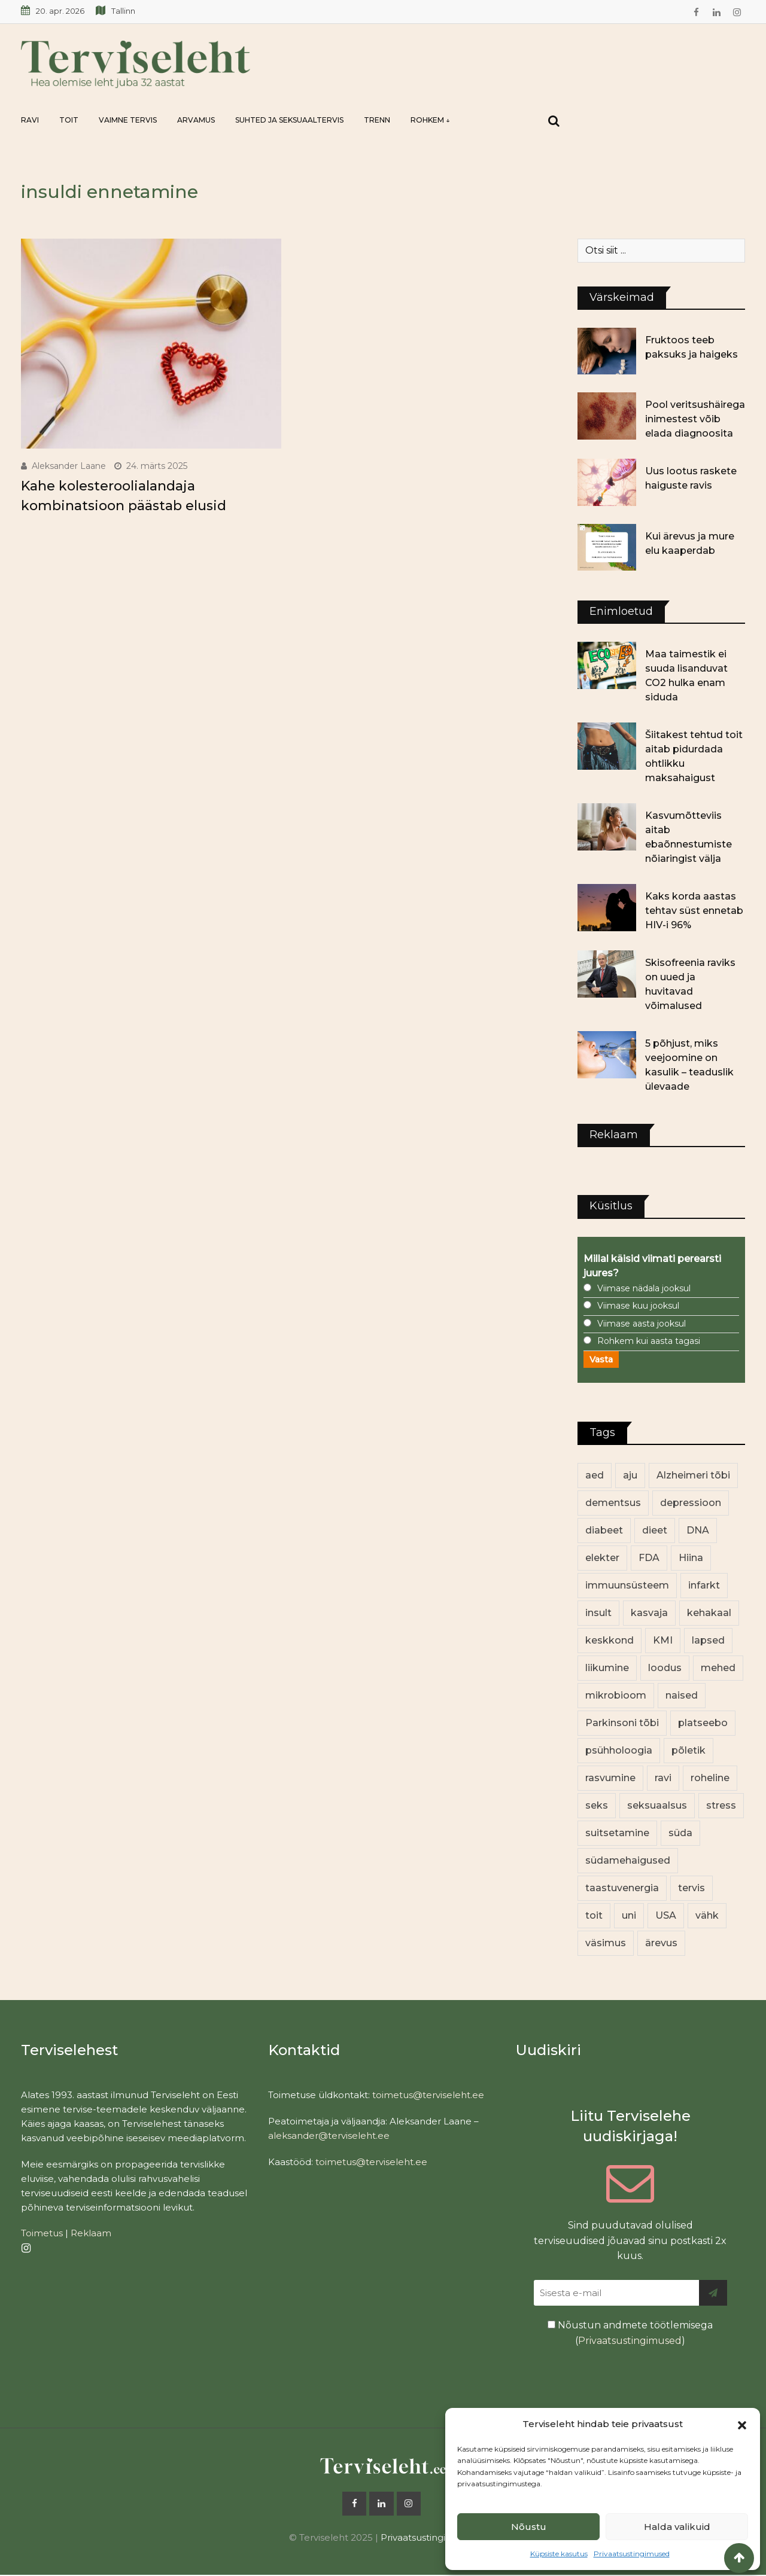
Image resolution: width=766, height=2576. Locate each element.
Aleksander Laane (69, 466)
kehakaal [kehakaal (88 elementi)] (709, 1612)
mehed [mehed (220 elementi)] (718, 1667)
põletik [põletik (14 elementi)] (688, 1750)
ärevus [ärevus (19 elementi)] (661, 1943)
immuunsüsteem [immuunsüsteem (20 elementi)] (627, 1585)
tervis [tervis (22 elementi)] (691, 1888)
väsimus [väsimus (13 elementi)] (605, 1943)
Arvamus (196, 119)
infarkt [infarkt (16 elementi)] (704, 1585)
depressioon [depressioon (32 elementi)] (690, 1502)
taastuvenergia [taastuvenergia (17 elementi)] (622, 1888)
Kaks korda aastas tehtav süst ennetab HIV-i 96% (694, 911)
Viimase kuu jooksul (638, 1305)
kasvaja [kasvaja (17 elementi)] (649, 1612)
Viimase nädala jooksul (644, 1288)
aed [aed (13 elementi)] (594, 1475)
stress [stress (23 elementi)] (721, 1805)
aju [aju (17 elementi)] (630, 1475)
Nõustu (528, 2526)
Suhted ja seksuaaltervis (289, 119)
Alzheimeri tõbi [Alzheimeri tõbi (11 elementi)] (693, 1475)
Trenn (377, 119)
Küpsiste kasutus (559, 2553)
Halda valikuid (677, 2526)
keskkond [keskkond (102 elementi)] (609, 1640)
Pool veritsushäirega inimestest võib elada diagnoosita (695, 419)
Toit (68, 119)
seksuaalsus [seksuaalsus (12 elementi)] (657, 1805)
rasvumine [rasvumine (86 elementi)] (610, 1778)
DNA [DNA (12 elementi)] (697, 1530)
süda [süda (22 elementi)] (680, 1833)
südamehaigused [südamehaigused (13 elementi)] (627, 1860)
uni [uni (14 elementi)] (629, 1915)
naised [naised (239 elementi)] (681, 1695)
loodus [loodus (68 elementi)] (665, 1667)
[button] (742, 2424)
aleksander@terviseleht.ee (329, 2135)
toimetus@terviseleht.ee (428, 2095)
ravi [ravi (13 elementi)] (663, 1778)
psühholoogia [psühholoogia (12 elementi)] (618, 1750)
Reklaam (91, 2233)
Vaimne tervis (128, 119)
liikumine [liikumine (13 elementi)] (607, 1667)
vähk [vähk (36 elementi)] (707, 1915)
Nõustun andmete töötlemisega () (630, 2332)
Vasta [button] (601, 1359)
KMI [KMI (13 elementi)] (663, 1640)
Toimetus (42, 2233)
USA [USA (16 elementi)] (665, 1915)
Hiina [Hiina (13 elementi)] (691, 1557)
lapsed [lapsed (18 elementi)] (708, 1640)
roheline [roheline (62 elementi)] (710, 1778)
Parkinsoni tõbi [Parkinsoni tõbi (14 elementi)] (622, 1722)
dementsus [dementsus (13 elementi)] (613, 1502)
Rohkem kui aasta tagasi (648, 1341)
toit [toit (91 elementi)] (594, 1915)
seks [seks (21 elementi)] (596, 1805)
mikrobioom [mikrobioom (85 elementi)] (615, 1695)
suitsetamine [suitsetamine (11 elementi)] (617, 1833)
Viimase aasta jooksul (641, 1323)
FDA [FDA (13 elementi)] (649, 1557)
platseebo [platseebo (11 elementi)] (703, 1722)
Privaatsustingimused (632, 2553)
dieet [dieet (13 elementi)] (654, 1530)
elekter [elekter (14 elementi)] (602, 1557)
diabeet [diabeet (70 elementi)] (604, 1530)
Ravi (30, 119)
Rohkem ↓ (430, 119)
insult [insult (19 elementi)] (598, 1612)
